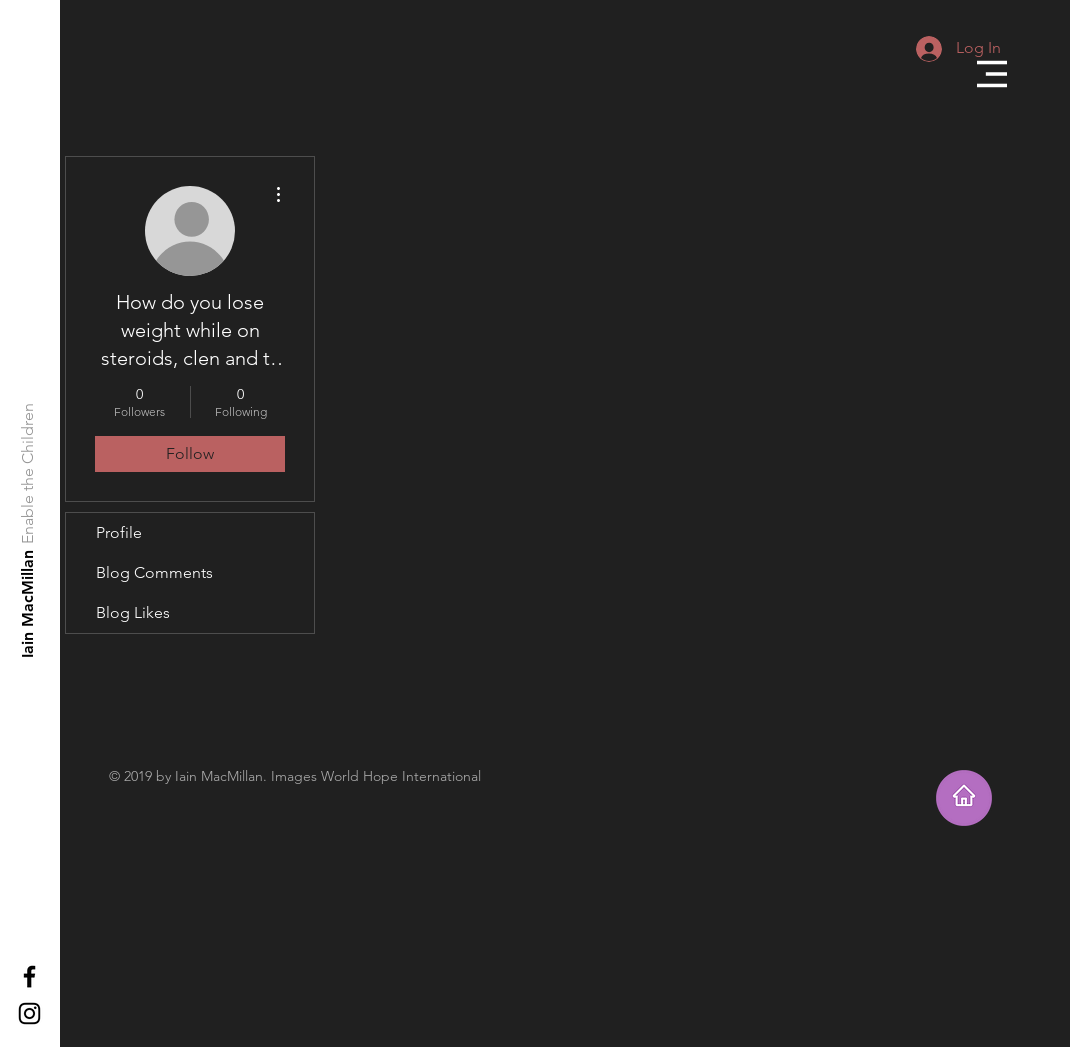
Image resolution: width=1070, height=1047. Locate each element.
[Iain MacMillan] (28, 603)
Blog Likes (133, 612)
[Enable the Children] (28, 473)
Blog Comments (154, 572)
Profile (119, 532)
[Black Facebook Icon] (29, 976)
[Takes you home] (964, 798)
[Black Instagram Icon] (29, 1013)
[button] (992, 74)
